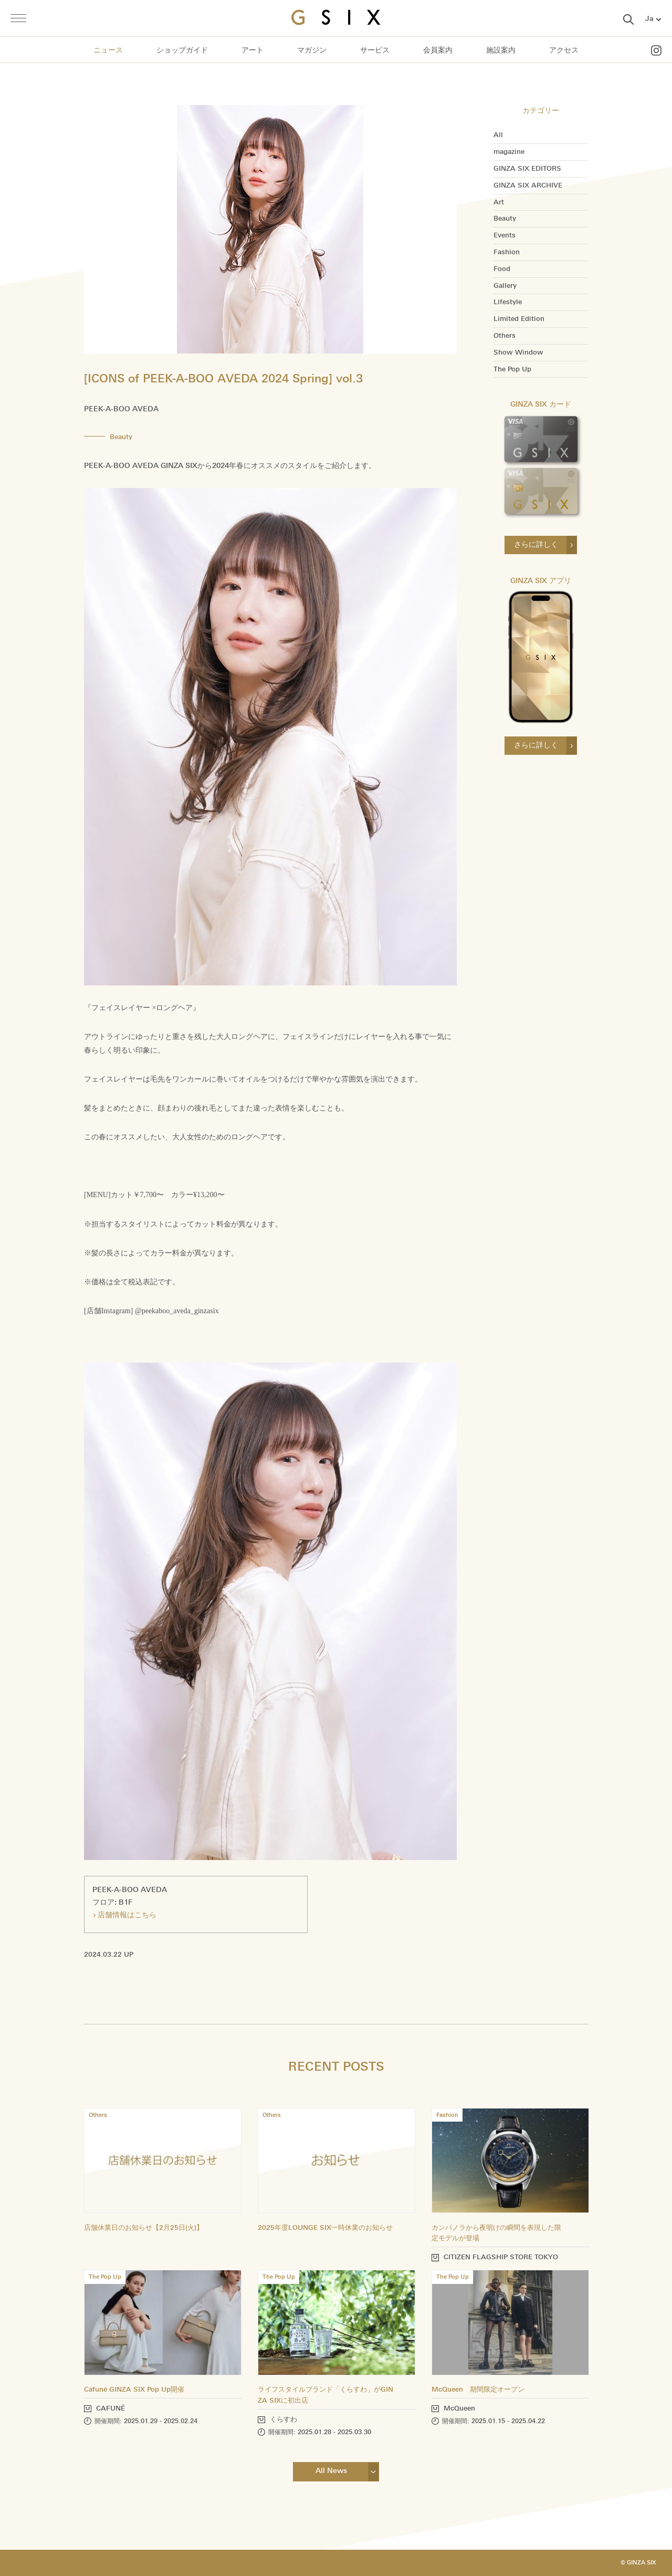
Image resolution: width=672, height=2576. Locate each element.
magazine (509, 152)
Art (499, 202)
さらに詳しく (536, 544)
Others (505, 335)
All (498, 135)
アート (253, 50)
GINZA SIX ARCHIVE (528, 185)
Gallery (505, 286)
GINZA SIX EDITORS (527, 168)
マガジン (312, 50)
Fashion (507, 252)
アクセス (564, 50)
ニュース (108, 50)
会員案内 (438, 50)
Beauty (505, 218)
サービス (375, 50)
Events (505, 235)
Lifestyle (508, 302)
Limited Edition (519, 319)
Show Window (518, 352)
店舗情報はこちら (127, 1915)
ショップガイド (182, 50)
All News (330, 2470)
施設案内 (501, 50)
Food (502, 269)
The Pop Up (512, 369)
